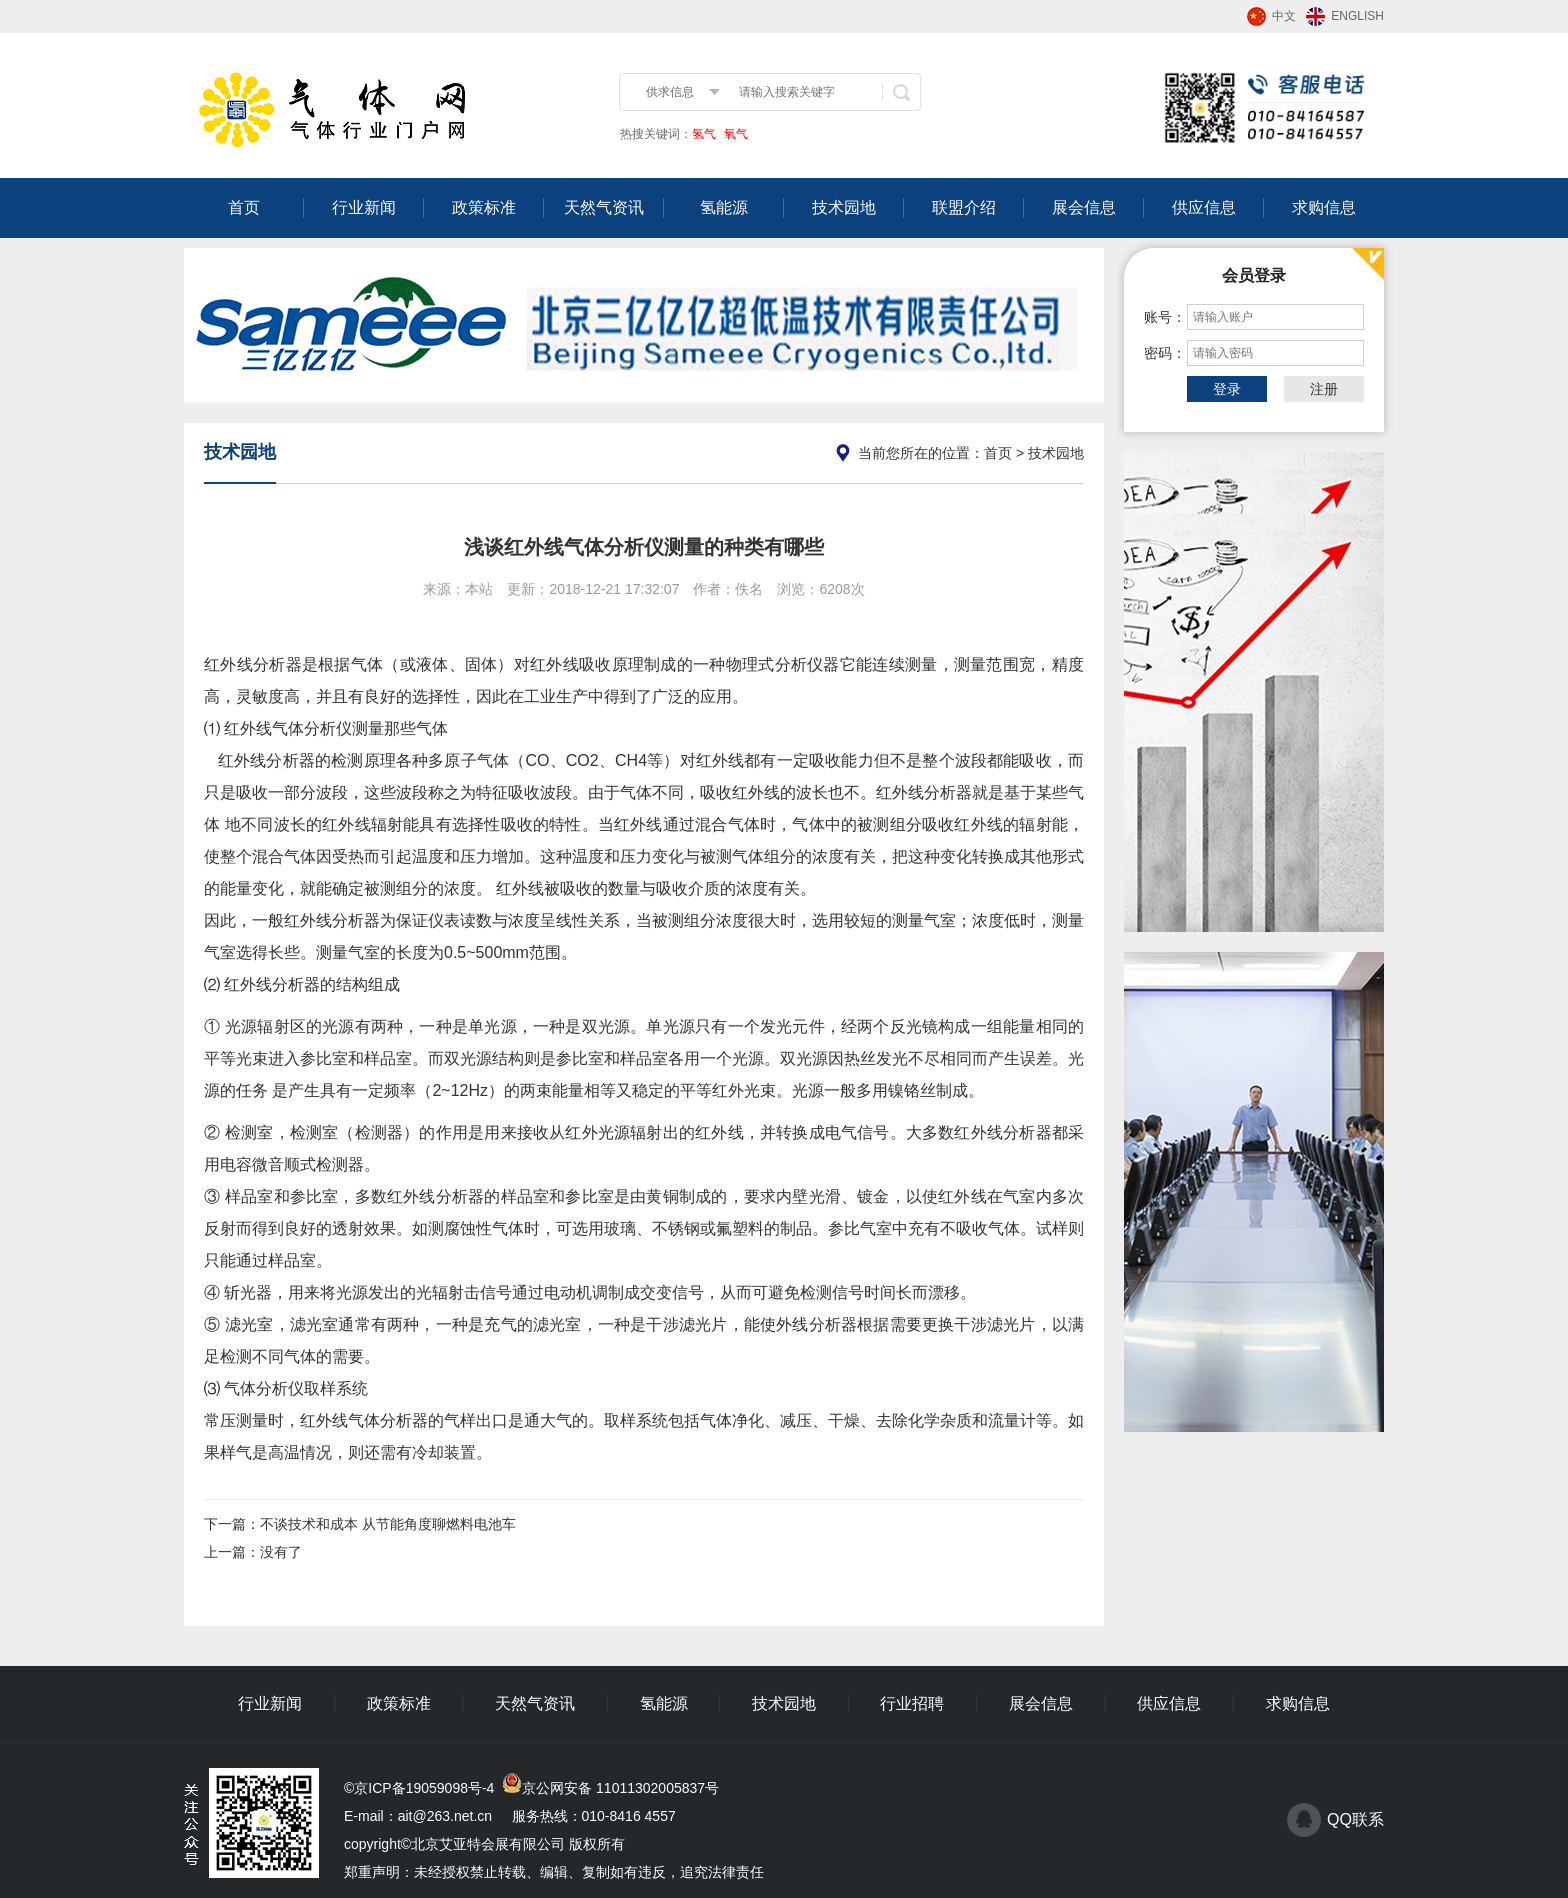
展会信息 (1084, 207)
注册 (1324, 389)
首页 (244, 207)
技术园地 (844, 207)
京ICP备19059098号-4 (424, 1788)
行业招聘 (912, 1703)
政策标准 (484, 207)
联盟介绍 (964, 207)
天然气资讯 (604, 207)
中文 (1284, 16)
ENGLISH (1357, 16)
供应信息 (1204, 207)
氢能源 (724, 207)
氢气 (704, 134)
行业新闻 (364, 207)
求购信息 (1324, 207)
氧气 (734, 134)
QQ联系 (1355, 1819)
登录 (1227, 389)
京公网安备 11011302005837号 (620, 1788)
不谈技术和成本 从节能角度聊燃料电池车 (388, 1524)
